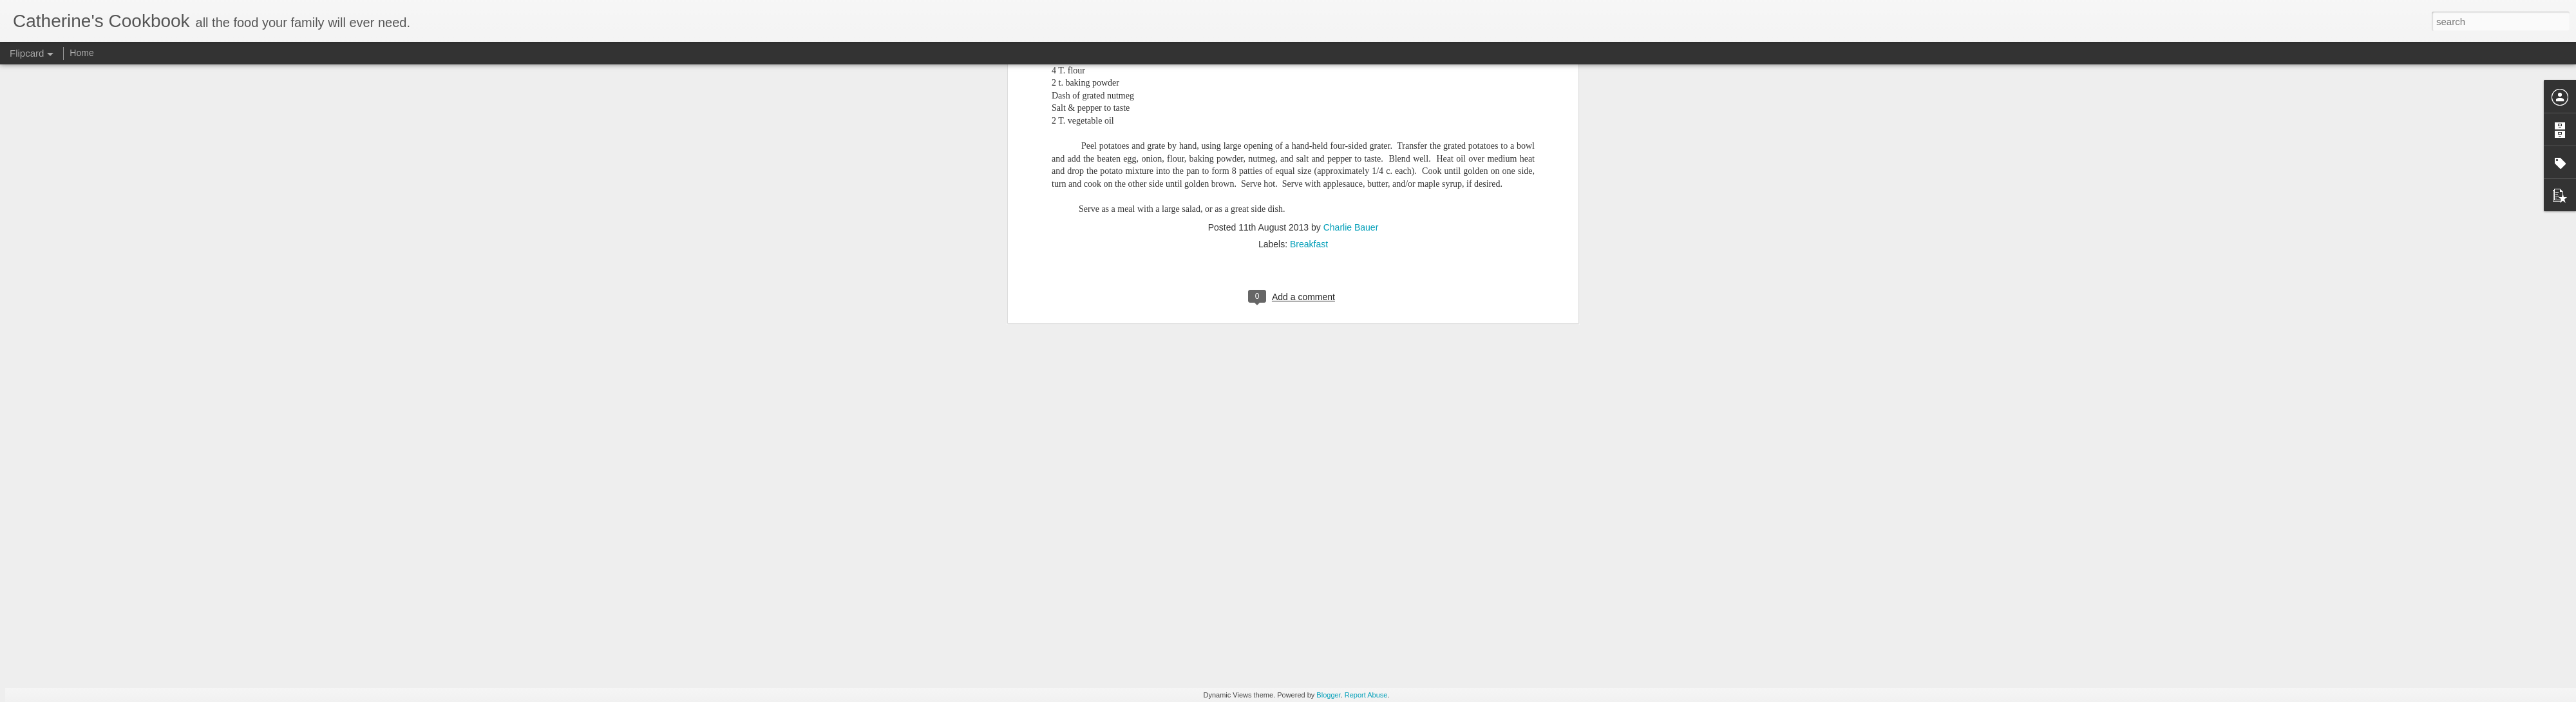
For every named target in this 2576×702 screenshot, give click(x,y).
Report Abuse (1366, 695)
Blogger (1328, 695)
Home (81, 53)
